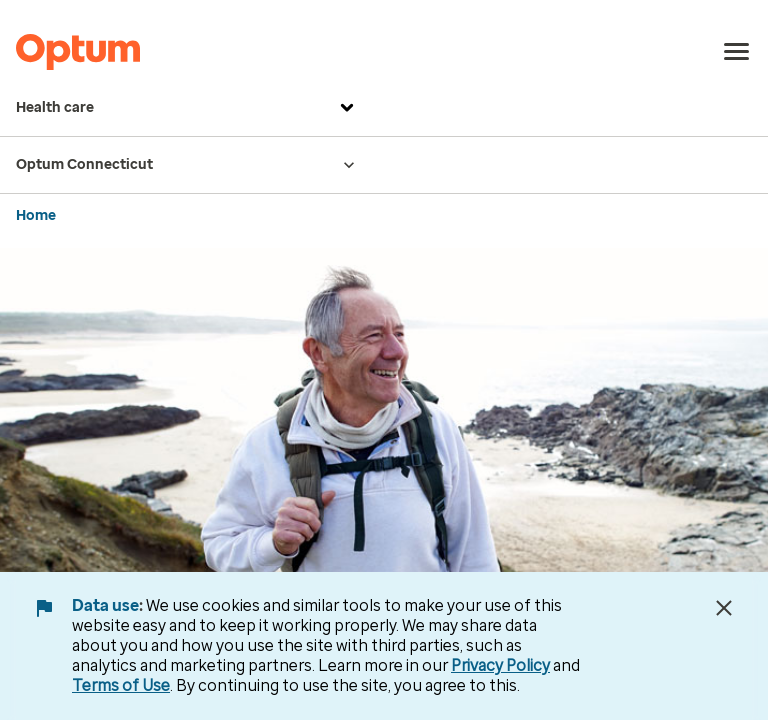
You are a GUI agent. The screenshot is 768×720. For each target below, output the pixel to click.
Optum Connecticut (187, 165)
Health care (187, 108)
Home (36, 215)
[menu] (737, 52)
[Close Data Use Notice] (724, 608)
